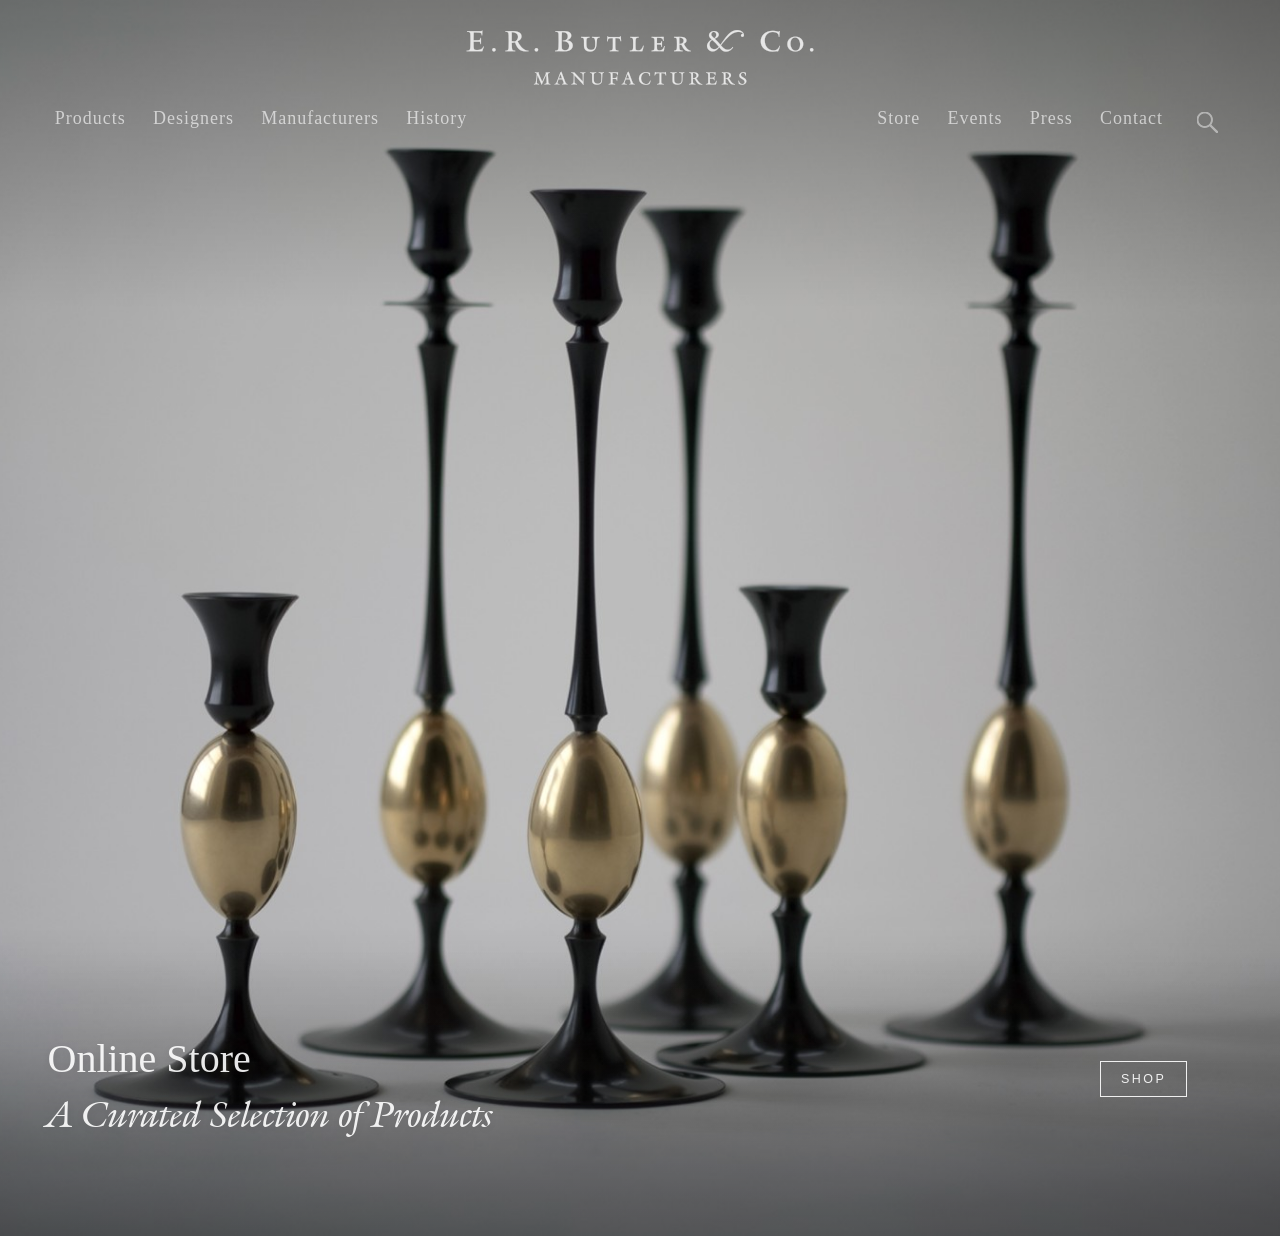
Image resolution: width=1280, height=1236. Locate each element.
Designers (193, 118)
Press (1051, 118)
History (436, 118)
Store (898, 118)
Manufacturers (320, 118)
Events (974, 118)
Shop (1143, 1079)
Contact (1131, 118)
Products (90, 118)
